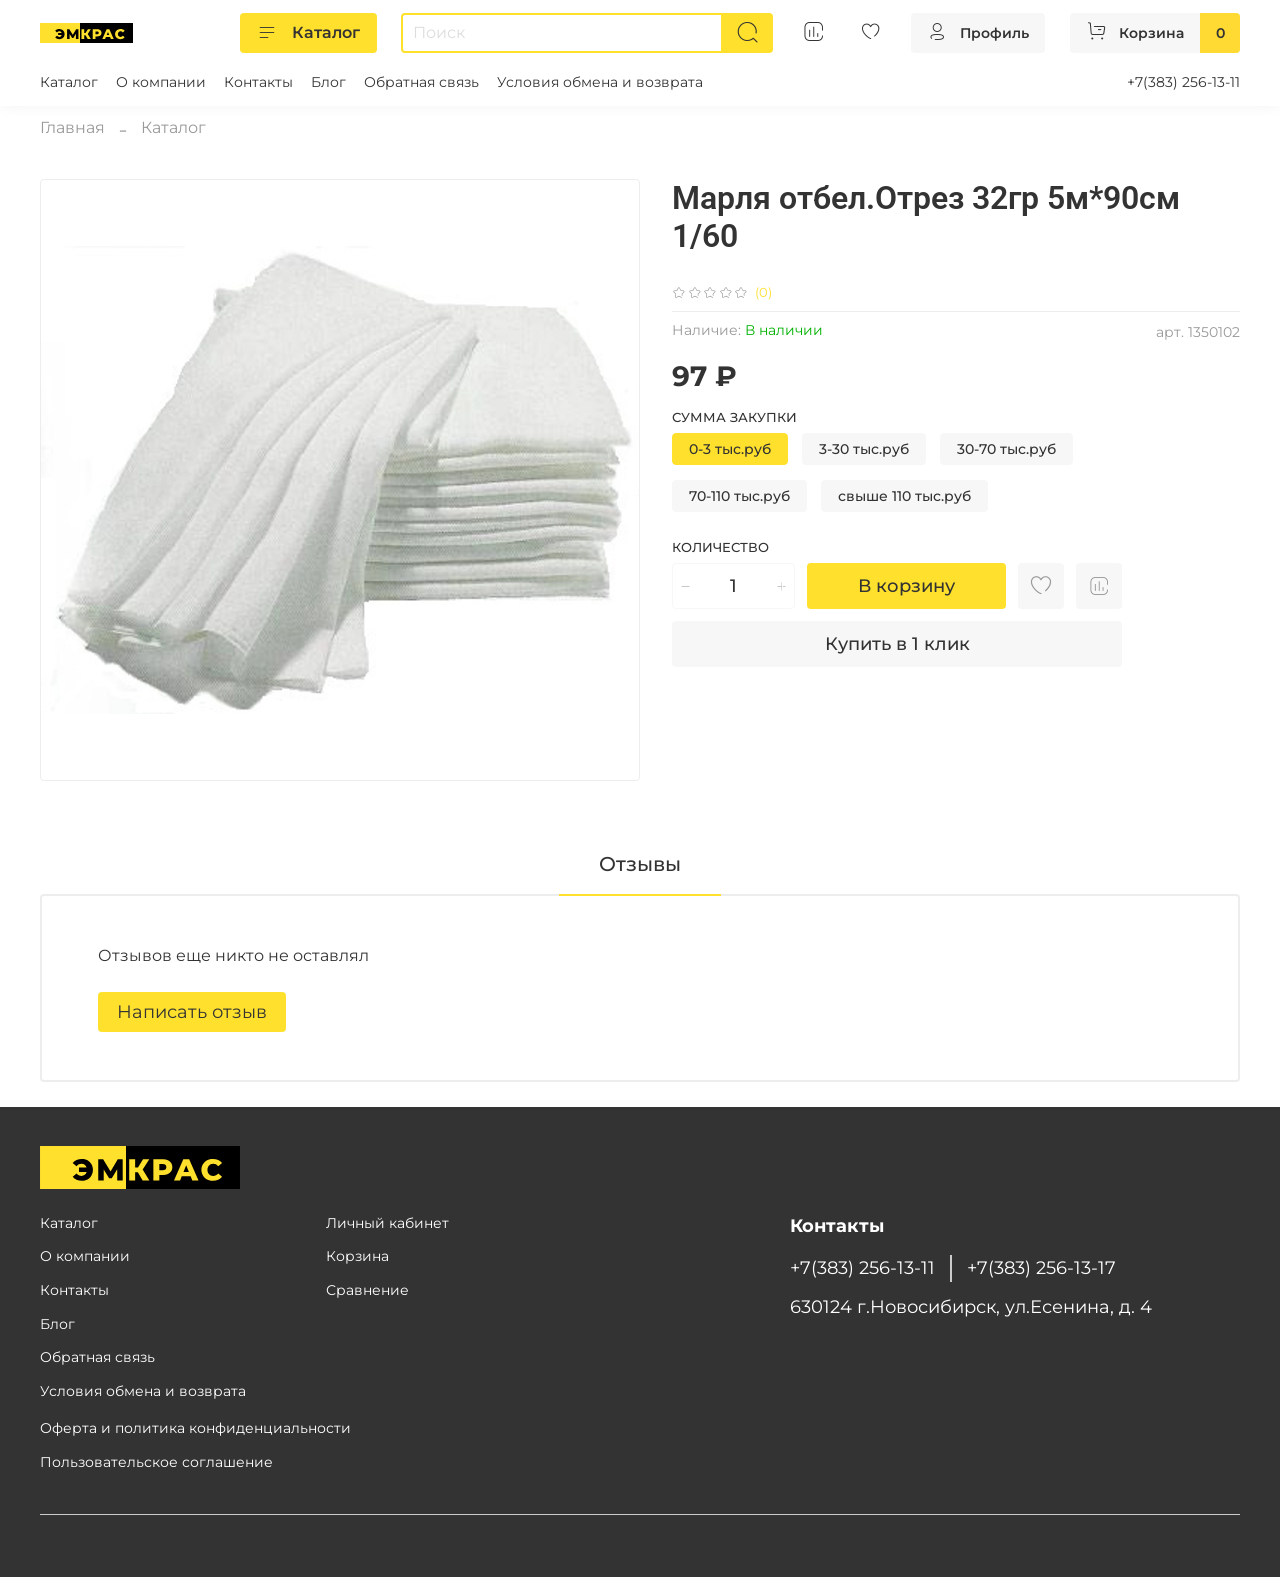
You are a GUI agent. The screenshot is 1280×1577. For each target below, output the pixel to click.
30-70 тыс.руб (1006, 449)
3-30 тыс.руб (864, 449)
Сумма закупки (734, 417)
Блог (328, 82)
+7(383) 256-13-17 (1041, 1267)
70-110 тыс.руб (739, 496)
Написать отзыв (192, 1012)
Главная (72, 127)
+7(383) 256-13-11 (1183, 82)
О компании (161, 82)
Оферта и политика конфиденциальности (195, 1428)
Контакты (258, 82)
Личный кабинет (387, 1223)
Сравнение (367, 1290)
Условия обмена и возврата (600, 82)
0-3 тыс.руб (730, 449)
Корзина (357, 1256)
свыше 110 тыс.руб (904, 496)
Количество (720, 547)
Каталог (308, 33)
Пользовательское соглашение (156, 1462)
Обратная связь (421, 82)
